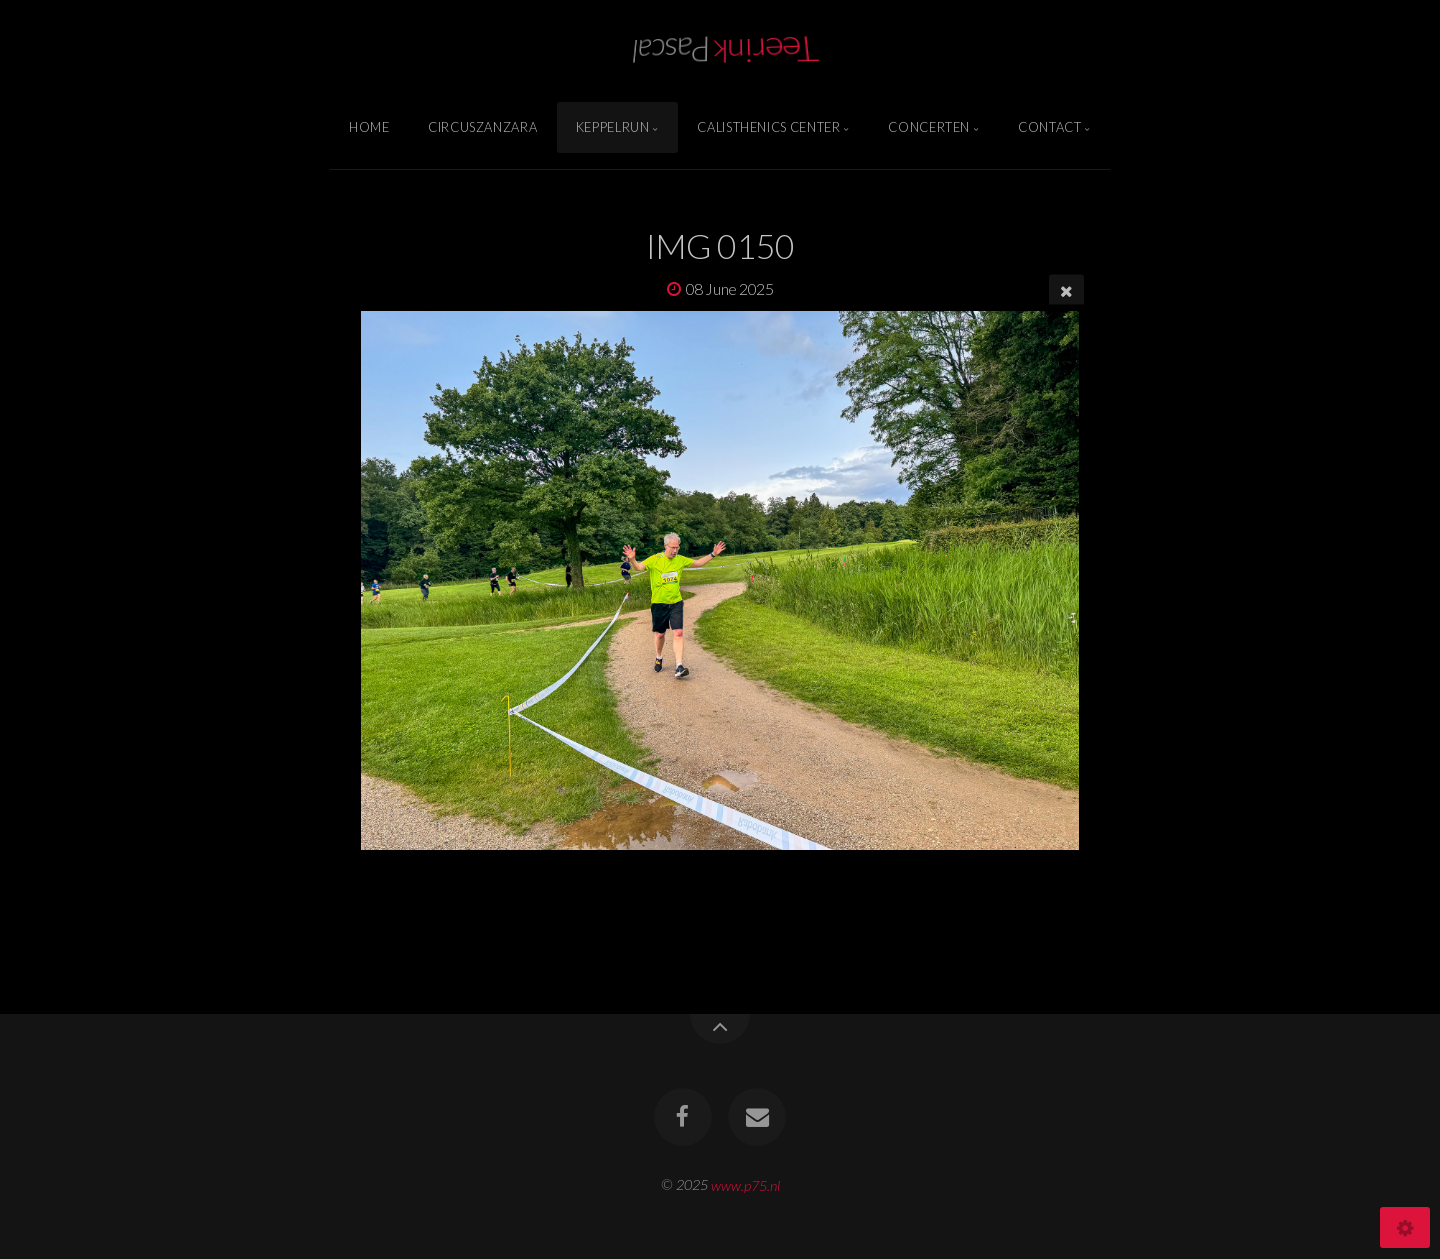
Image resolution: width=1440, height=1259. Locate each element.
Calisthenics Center (768, 127)
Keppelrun (613, 127)
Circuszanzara (482, 127)
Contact (1049, 127)
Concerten (929, 127)
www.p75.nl (745, 1184)
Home (369, 127)
